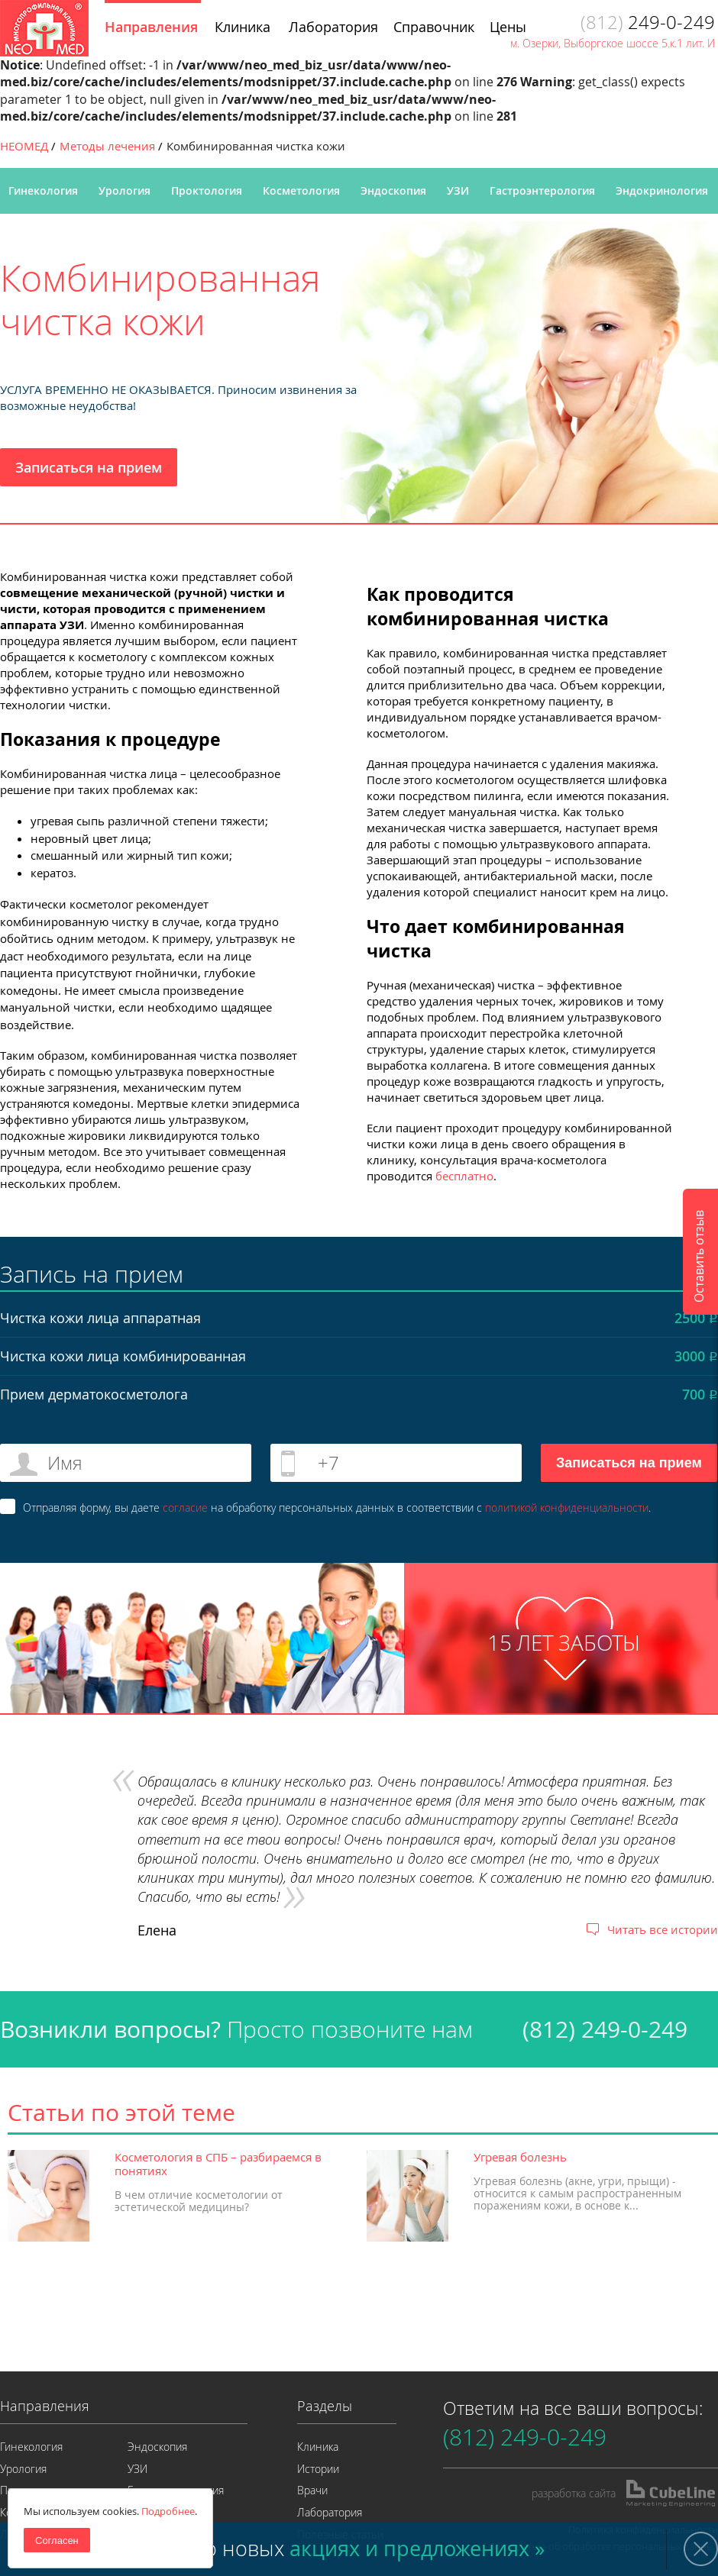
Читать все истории (662, 1929)
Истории (318, 2468)
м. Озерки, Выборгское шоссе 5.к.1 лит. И (612, 43)
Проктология (206, 190)
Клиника (317, 2446)
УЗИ (458, 190)
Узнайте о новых (333, 2548)
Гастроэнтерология (542, 190)
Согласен (57, 2540)
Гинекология (43, 190)
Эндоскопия (393, 190)
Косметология (301, 190)
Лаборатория (329, 2512)
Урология (124, 190)
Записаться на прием (88, 467)
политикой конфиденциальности (566, 1507)
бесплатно (464, 1175)
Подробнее (168, 2511)
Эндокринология (662, 190)
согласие (185, 1507)
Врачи (312, 2490)
